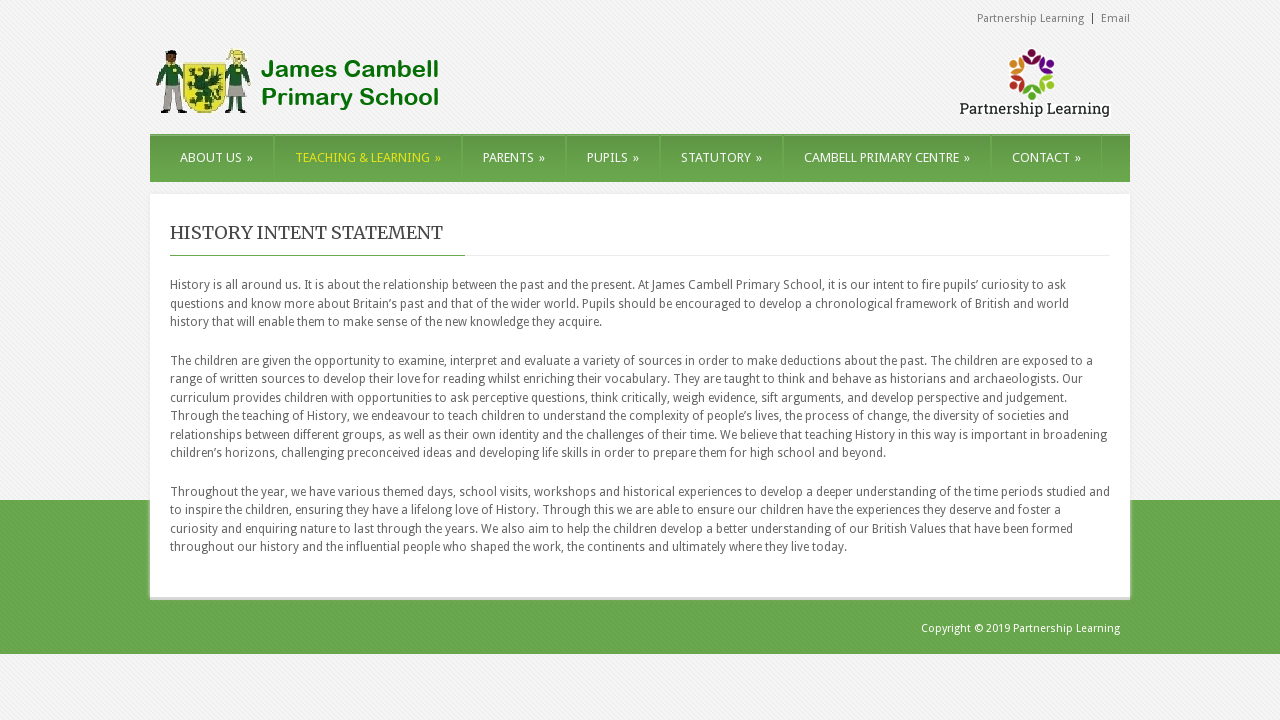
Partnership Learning (1030, 18)
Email (1115, 18)
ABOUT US (216, 157)
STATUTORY (721, 157)
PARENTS (514, 157)
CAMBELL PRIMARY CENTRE (887, 157)
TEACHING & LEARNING (368, 157)
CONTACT (1046, 157)
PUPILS (613, 157)
